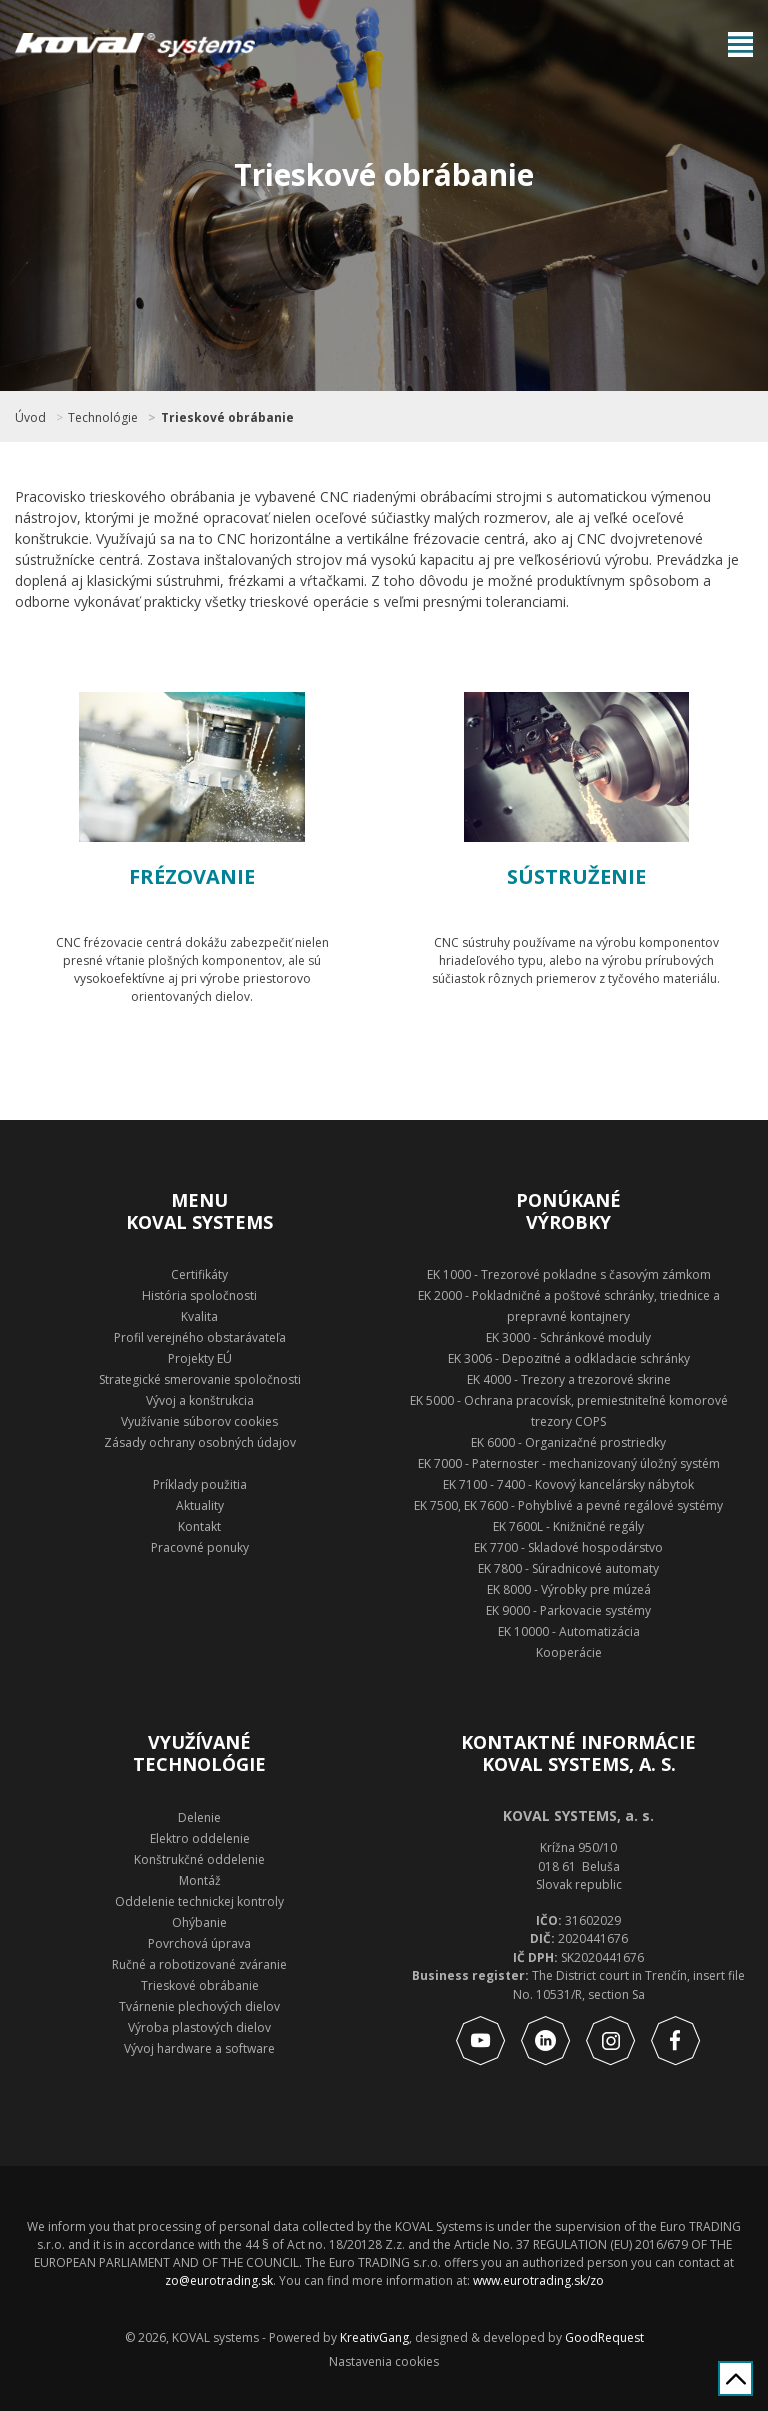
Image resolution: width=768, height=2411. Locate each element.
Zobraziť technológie (192, 1053)
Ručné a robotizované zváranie (199, 1964)
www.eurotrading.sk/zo (538, 2280)
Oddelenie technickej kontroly (199, 1901)
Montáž (200, 1880)
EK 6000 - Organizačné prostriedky (568, 1442)
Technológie (103, 418)
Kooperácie (569, 1652)
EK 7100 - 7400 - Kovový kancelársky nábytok (568, 1484)
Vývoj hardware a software (199, 2048)
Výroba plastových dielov (199, 2027)
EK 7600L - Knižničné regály (568, 1526)
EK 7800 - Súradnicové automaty (568, 1568)
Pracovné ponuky (200, 1547)
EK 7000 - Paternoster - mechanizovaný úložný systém (569, 1463)
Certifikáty (199, 1274)
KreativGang (374, 2337)
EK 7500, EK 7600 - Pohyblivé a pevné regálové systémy (568, 1505)
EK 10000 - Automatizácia (569, 1631)
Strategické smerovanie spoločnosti (200, 1379)
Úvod (30, 418)
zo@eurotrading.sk (219, 2280)
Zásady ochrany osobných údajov (200, 1442)
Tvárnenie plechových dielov (199, 2006)
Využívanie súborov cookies (199, 1421)
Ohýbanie (199, 1922)
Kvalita (199, 1316)
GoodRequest (603, 2337)
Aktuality (200, 1505)
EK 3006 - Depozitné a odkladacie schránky (569, 1358)
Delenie (199, 1817)
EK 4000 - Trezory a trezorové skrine (569, 1379)
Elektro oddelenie (200, 1838)
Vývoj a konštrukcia (200, 1400)
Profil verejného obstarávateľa (200, 1337)
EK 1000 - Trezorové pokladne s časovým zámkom (569, 1274)
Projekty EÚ (200, 1358)
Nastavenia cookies (384, 2362)
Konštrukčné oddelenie (199, 1859)
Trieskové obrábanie (227, 418)
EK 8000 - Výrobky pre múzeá (569, 1589)
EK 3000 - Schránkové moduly (568, 1337)
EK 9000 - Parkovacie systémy (568, 1610)
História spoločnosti (199, 1295)
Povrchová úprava (199, 1943)
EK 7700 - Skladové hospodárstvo (568, 1547)
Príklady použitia (200, 1484)
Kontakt (199, 1526)
